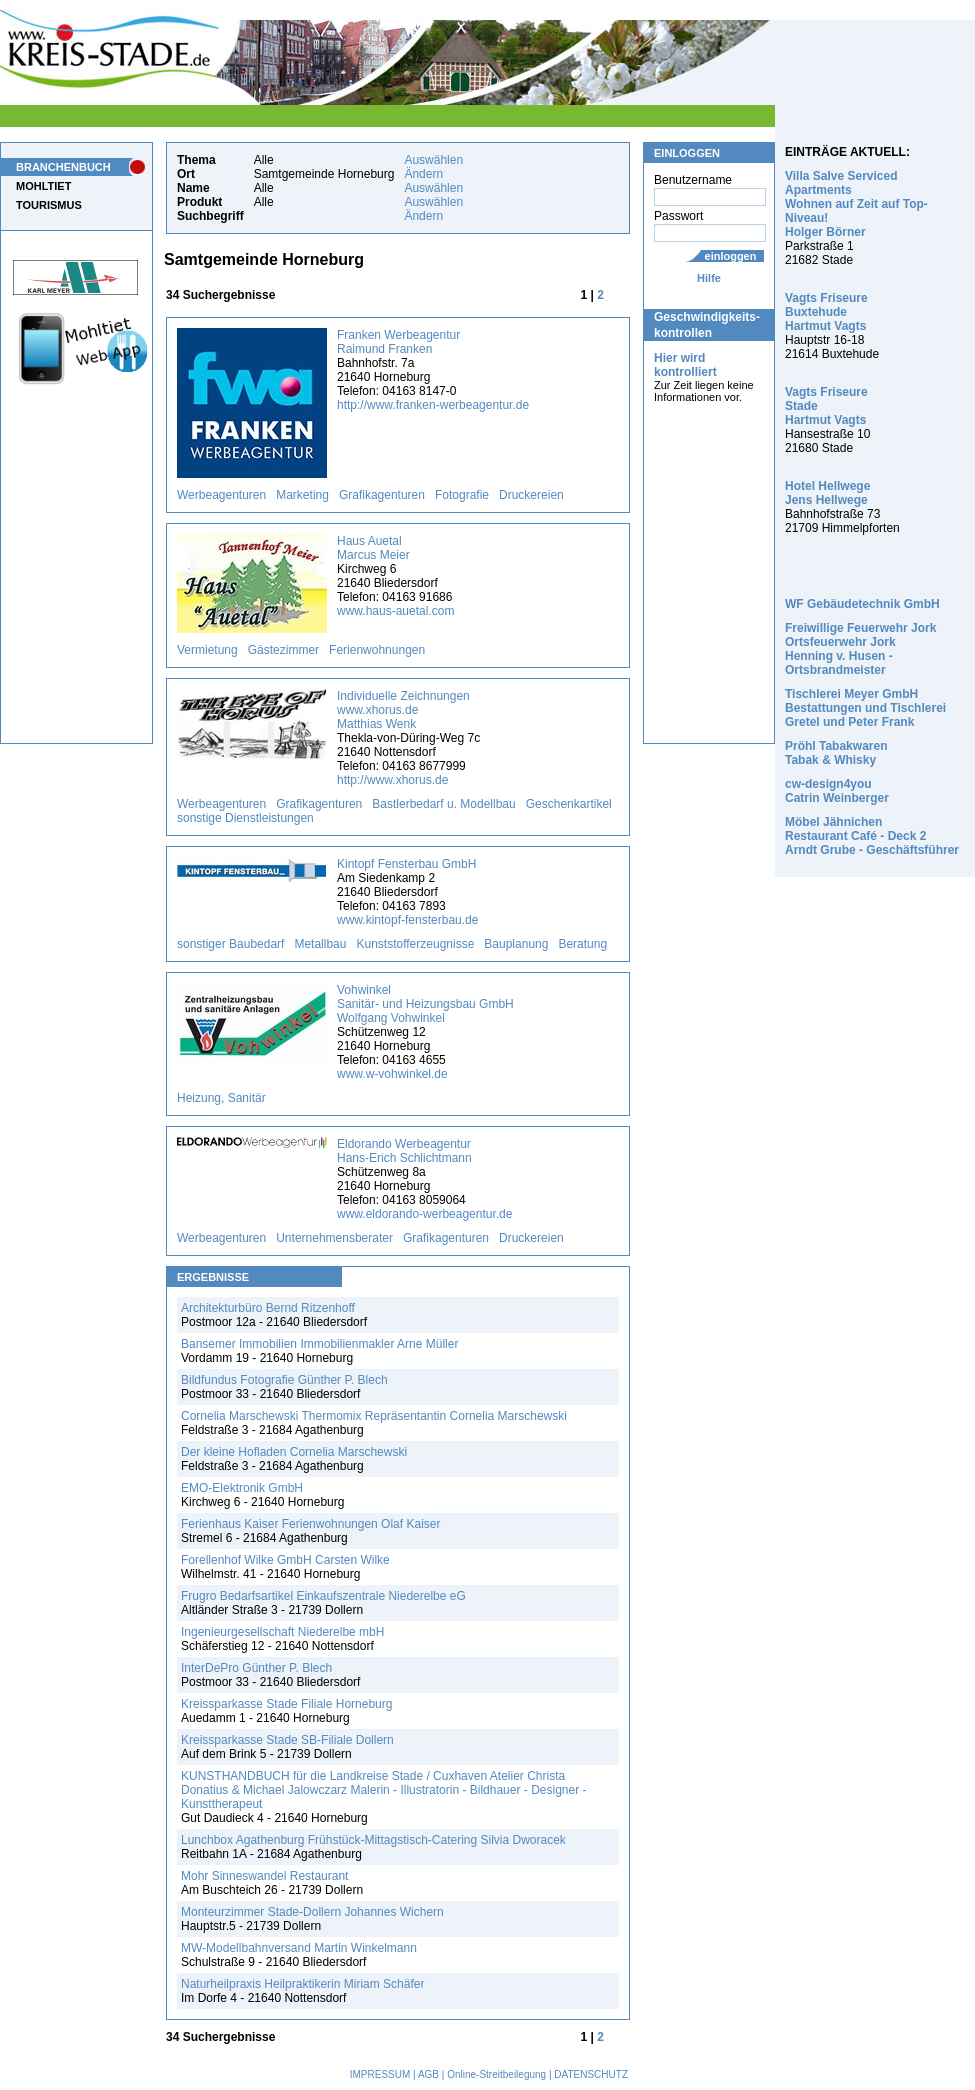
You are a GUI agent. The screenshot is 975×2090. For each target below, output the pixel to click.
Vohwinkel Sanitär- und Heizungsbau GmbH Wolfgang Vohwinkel (425, 1004)
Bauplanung (516, 944)
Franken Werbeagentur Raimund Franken (398, 342)
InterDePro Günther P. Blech (256, 1668)
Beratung (582, 944)
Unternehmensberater (334, 1238)
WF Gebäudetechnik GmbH (862, 604)
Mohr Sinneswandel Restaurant (264, 1876)
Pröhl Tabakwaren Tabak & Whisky (836, 753)
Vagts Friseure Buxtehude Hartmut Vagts (826, 312)
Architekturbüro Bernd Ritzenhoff (268, 1308)
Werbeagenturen (221, 495)
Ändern (423, 174)
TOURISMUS (49, 205)
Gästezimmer (283, 650)
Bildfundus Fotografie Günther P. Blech (284, 1380)
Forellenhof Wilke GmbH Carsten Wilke (285, 1560)
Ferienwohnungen (377, 650)
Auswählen (433, 160)
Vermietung (207, 650)
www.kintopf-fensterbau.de (407, 920)
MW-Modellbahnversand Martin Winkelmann (299, 1948)
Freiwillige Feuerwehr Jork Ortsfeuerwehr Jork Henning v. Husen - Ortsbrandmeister (860, 649)
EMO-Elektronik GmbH (242, 1488)
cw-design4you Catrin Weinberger (837, 791)
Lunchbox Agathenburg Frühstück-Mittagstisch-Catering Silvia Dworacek (373, 1840)
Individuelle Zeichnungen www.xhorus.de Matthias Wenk (403, 710)
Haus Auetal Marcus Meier (373, 548)
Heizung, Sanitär (221, 1098)
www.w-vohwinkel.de (392, 1074)
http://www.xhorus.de (392, 780)
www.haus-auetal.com (395, 611)
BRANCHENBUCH (63, 167)
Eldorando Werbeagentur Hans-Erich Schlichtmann (404, 1151)
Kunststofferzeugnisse (415, 944)
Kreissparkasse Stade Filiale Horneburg (286, 1704)
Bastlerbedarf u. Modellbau (443, 804)
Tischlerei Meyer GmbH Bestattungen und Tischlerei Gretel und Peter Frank (865, 708)
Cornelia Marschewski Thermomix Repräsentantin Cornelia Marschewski (374, 1416)
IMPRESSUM (380, 2074)
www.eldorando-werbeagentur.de (424, 1214)
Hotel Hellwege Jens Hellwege (827, 493)
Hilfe (709, 278)
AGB (428, 2074)
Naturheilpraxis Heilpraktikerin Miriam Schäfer (302, 1984)
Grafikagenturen (382, 495)
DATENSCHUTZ (591, 2074)
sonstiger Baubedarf (230, 944)
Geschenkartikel (569, 804)
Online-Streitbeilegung (496, 2074)
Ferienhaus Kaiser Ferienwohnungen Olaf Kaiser (310, 1524)
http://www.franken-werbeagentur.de (433, 405)
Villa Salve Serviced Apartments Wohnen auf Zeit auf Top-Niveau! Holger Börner (856, 204)
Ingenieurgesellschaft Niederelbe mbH (282, 1632)
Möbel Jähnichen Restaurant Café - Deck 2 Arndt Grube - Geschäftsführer (872, 836)
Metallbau (320, 944)
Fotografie (462, 495)
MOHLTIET (43, 186)
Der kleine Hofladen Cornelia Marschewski (294, 1452)
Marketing (302, 495)
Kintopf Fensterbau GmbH (406, 864)
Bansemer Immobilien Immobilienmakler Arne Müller (319, 1344)
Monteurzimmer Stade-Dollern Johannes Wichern (312, 1912)
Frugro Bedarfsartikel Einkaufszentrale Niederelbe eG (323, 1596)
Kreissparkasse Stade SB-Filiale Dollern (287, 1740)
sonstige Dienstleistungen (245, 818)
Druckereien (531, 495)
